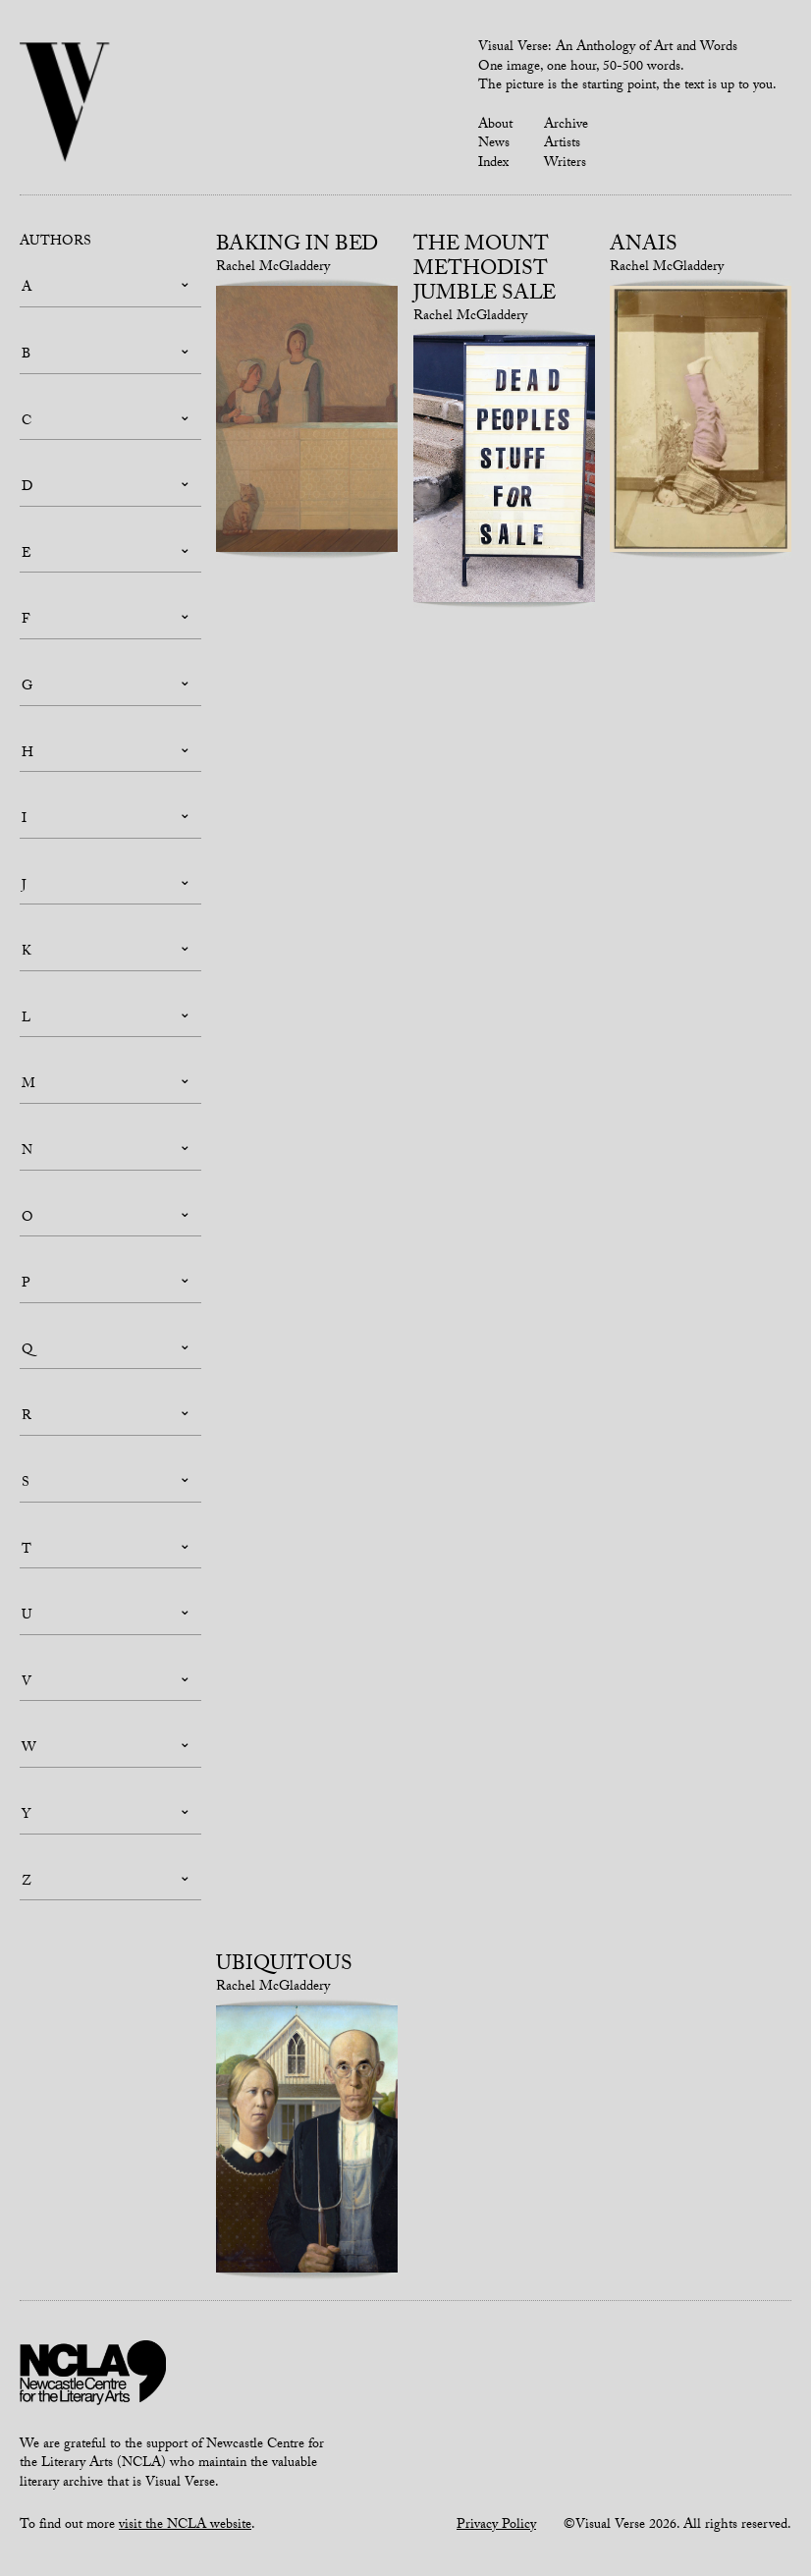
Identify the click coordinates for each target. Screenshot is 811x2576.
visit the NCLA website (185, 2526)
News (494, 144)
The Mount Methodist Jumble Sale (484, 271)
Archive (566, 125)
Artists (562, 144)
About (495, 125)
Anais (643, 246)
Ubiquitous (284, 1966)
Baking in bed (297, 246)
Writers (565, 164)
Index (493, 164)
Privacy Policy (496, 2526)
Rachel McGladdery (273, 268)
